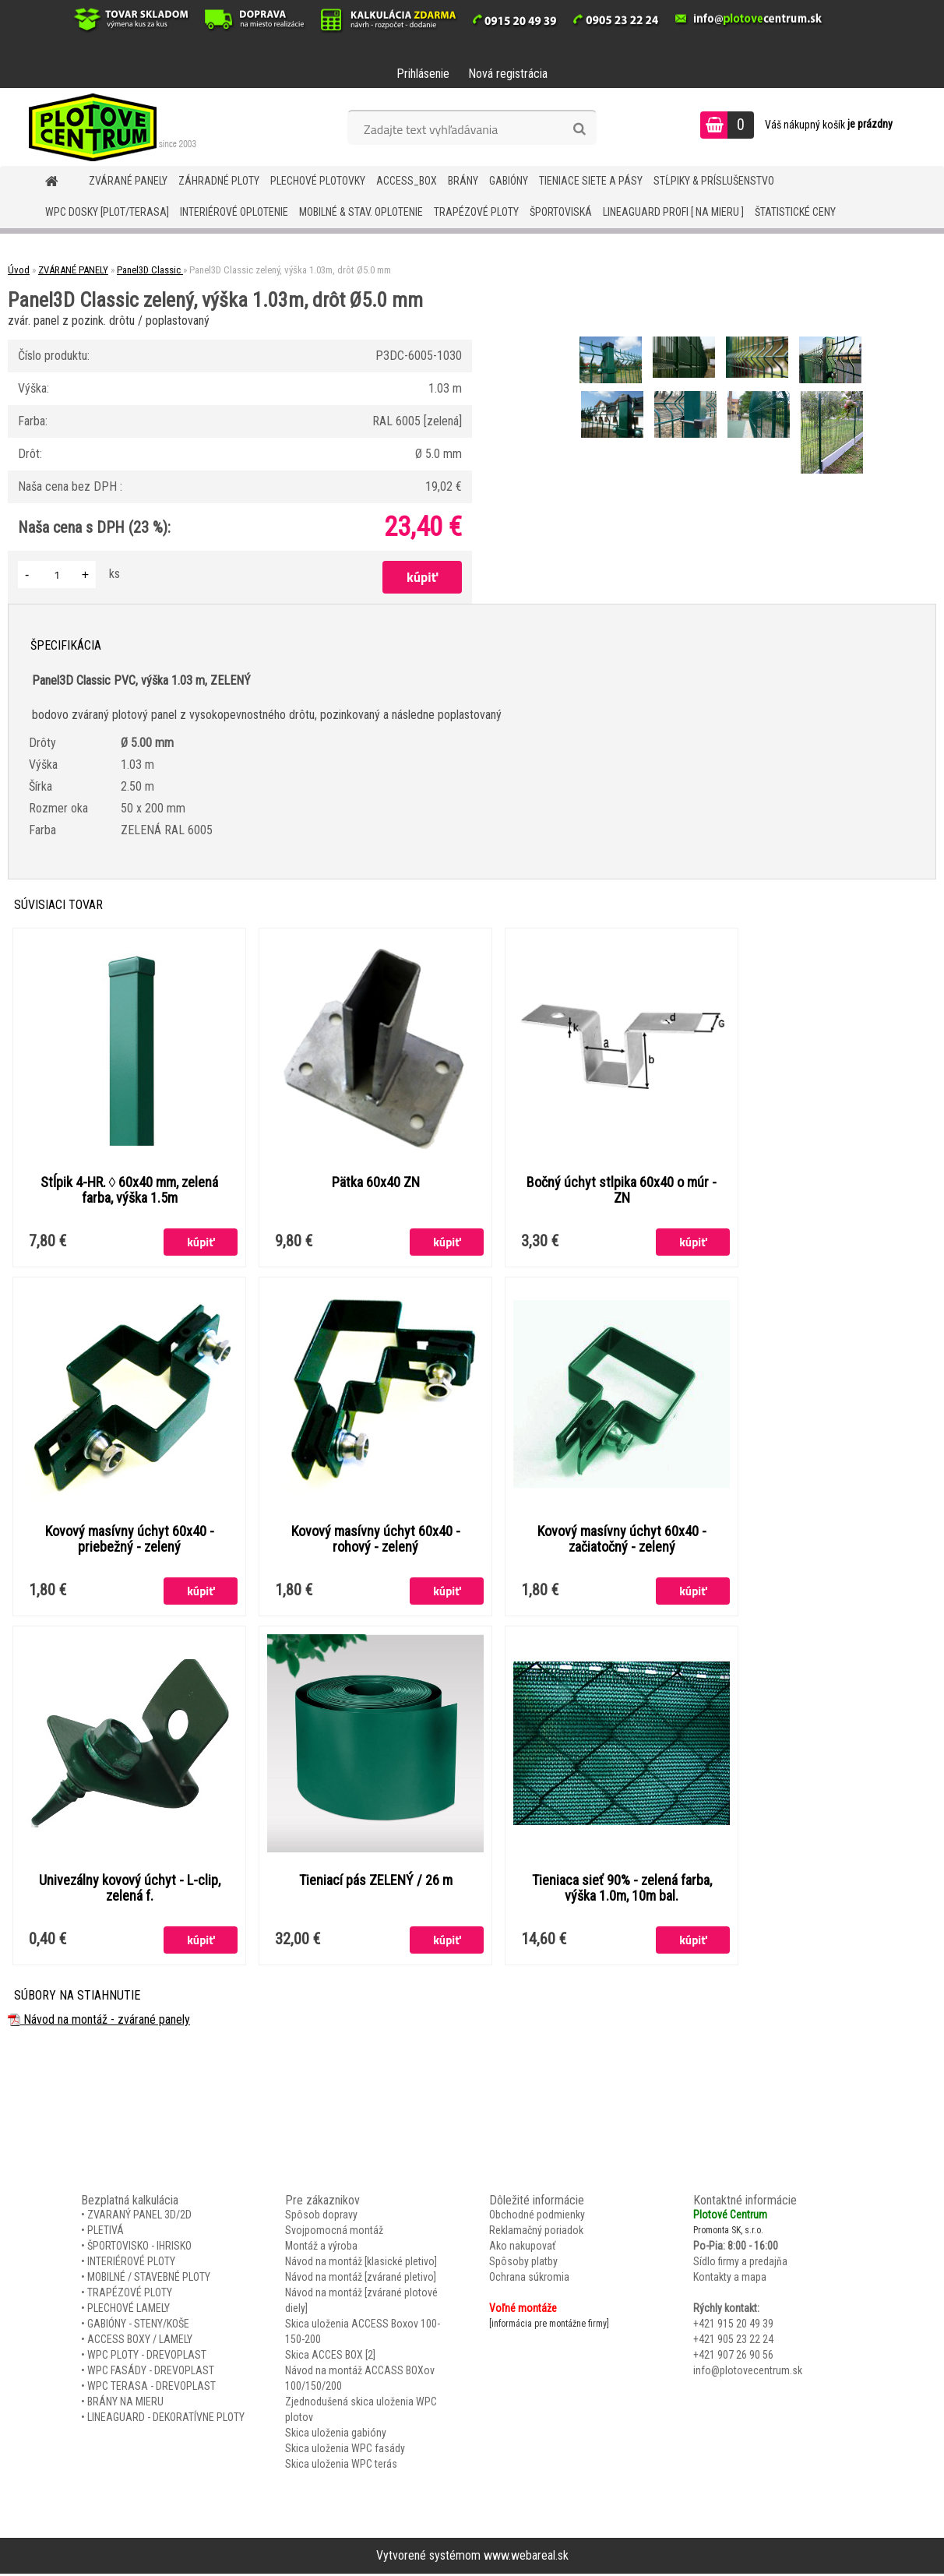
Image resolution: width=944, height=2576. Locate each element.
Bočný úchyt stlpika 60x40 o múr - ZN (622, 1190)
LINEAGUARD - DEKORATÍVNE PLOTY (166, 2419)
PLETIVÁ (105, 2232)
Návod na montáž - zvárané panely (99, 2021)
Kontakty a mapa (729, 2279)
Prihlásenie (422, 73)
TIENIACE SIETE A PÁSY (591, 180)
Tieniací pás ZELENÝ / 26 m (376, 1882)
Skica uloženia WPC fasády (345, 2450)
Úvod (19, 270)
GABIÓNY (508, 180)
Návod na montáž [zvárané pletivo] (360, 2279)
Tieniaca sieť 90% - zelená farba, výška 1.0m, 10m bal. (622, 1889)
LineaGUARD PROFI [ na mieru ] (673, 212)
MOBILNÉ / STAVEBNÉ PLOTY (148, 2279)
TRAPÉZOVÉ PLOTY (476, 212)
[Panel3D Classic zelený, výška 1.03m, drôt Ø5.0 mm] (612, 338)
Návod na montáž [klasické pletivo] (361, 2263)
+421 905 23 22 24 (733, 2341)
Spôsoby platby (523, 2263)
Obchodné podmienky (537, 2217)
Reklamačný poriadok (536, 2232)
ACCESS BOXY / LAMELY (139, 2341)
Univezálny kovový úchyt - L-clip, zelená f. (129, 1889)
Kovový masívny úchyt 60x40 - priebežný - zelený (129, 1540)
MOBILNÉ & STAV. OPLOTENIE (361, 212)
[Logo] (107, 127)
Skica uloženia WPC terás (341, 2466)
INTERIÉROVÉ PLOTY (131, 2263)
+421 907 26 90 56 (733, 2357)
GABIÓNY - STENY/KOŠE (138, 2326)
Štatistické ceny (795, 212)
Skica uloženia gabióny (335, 2435)
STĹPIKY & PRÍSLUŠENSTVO (713, 180)
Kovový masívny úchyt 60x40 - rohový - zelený (375, 1540)
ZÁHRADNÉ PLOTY (218, 180)
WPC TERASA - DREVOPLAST (151, 2388)
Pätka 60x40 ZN (376, 1182)
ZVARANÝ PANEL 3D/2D (139, 2217)
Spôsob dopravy (321, 2217)
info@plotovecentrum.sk (747, 2372)
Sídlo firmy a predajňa (740, 2263)
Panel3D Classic (150, 270)
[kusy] (57, 574)
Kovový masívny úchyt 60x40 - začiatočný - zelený (621, 1540)
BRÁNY (463, 180)
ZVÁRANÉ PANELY (128, 180)
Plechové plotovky (317, 180)
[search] (579, 129)
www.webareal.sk (526, 2557)
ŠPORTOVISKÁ (561, 212)
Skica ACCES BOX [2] (330, 2357)
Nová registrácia (508, 73)
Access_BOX (406, 180)
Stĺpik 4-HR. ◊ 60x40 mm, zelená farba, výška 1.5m (130, 1190)
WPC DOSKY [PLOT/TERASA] (107, 212)
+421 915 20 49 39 (733, 2326)
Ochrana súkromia (529, 2279)
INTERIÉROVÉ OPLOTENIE (234, 212)
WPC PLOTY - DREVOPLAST (146, 2357)
